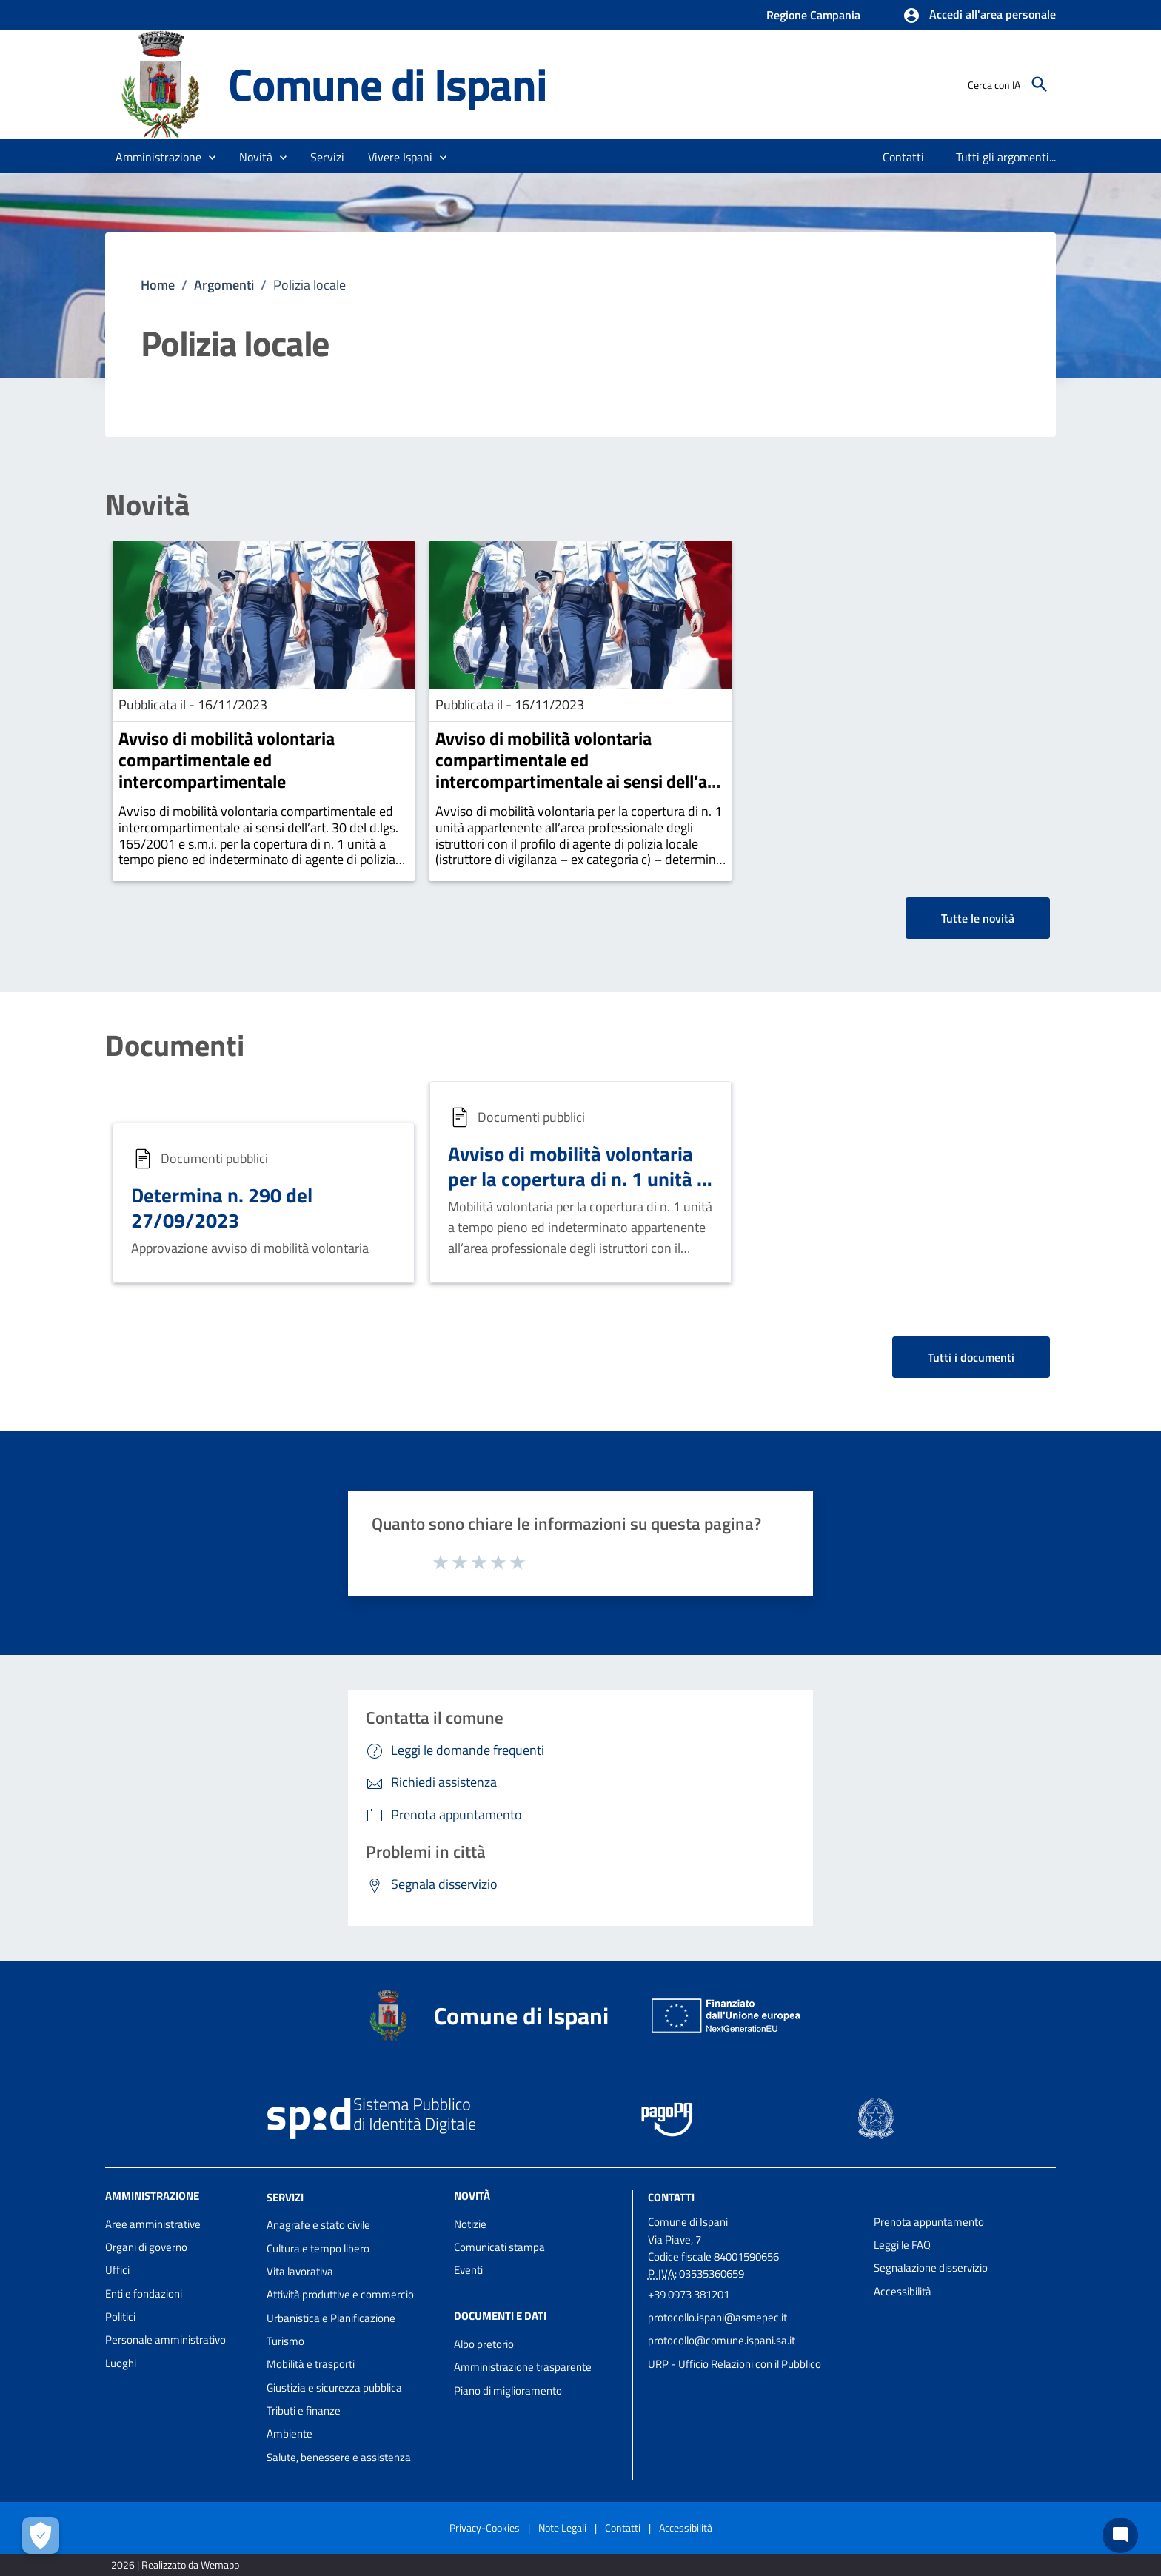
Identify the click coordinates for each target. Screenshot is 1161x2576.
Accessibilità (902, 2291)
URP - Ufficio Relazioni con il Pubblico (734, 2363)
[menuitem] (903, 157)
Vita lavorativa (300, 2271)
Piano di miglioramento (508, 2390)
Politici (120, 2316)
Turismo (285, 2340)
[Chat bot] (1120, 2535)
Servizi (285, 2196)
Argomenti (224, 285)
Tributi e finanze (304, 2410)
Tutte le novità (977, 918)
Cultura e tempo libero (318, 2248)
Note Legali (562, 2527)
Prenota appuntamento (929, 2221)
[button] (979, 15)
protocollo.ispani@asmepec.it (717, 2317)
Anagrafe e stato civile (318, 2224)
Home (158, 285)
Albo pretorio (484, 2343)
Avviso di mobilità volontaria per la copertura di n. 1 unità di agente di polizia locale (580, 1178)
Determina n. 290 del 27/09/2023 (221, 1207)
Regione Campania (813, 15)
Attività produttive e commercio (340, 2294)
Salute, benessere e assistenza (339, 2457)
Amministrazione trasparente (523, 2366)
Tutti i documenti (971, 1357)
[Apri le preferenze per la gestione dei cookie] (40, 2535)
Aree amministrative (153, 2223)
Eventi (468, 2269)
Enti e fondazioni (143, 2293)
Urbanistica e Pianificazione (331, 2317)
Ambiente (289, 2433)
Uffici (117, 2269)
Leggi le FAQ (902, 2244)
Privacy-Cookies (484, 2527)
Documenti (174, 1045)
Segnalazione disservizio (931, 2267)
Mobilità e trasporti (311, 2363)
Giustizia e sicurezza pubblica (334, 2387)
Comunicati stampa (499, 2246)
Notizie (470, 2223)
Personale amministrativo (165, 2339)
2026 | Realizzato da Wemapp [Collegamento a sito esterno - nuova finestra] (175, 2564)
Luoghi (120, 2363)
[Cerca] (1039, 84)
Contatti (671, 2196)
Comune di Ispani (387, 84)
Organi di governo (146, 2246)
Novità (147, 505)
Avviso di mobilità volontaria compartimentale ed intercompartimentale (226, 759)
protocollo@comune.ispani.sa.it (721, 2340)
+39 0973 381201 (688, 2294)
